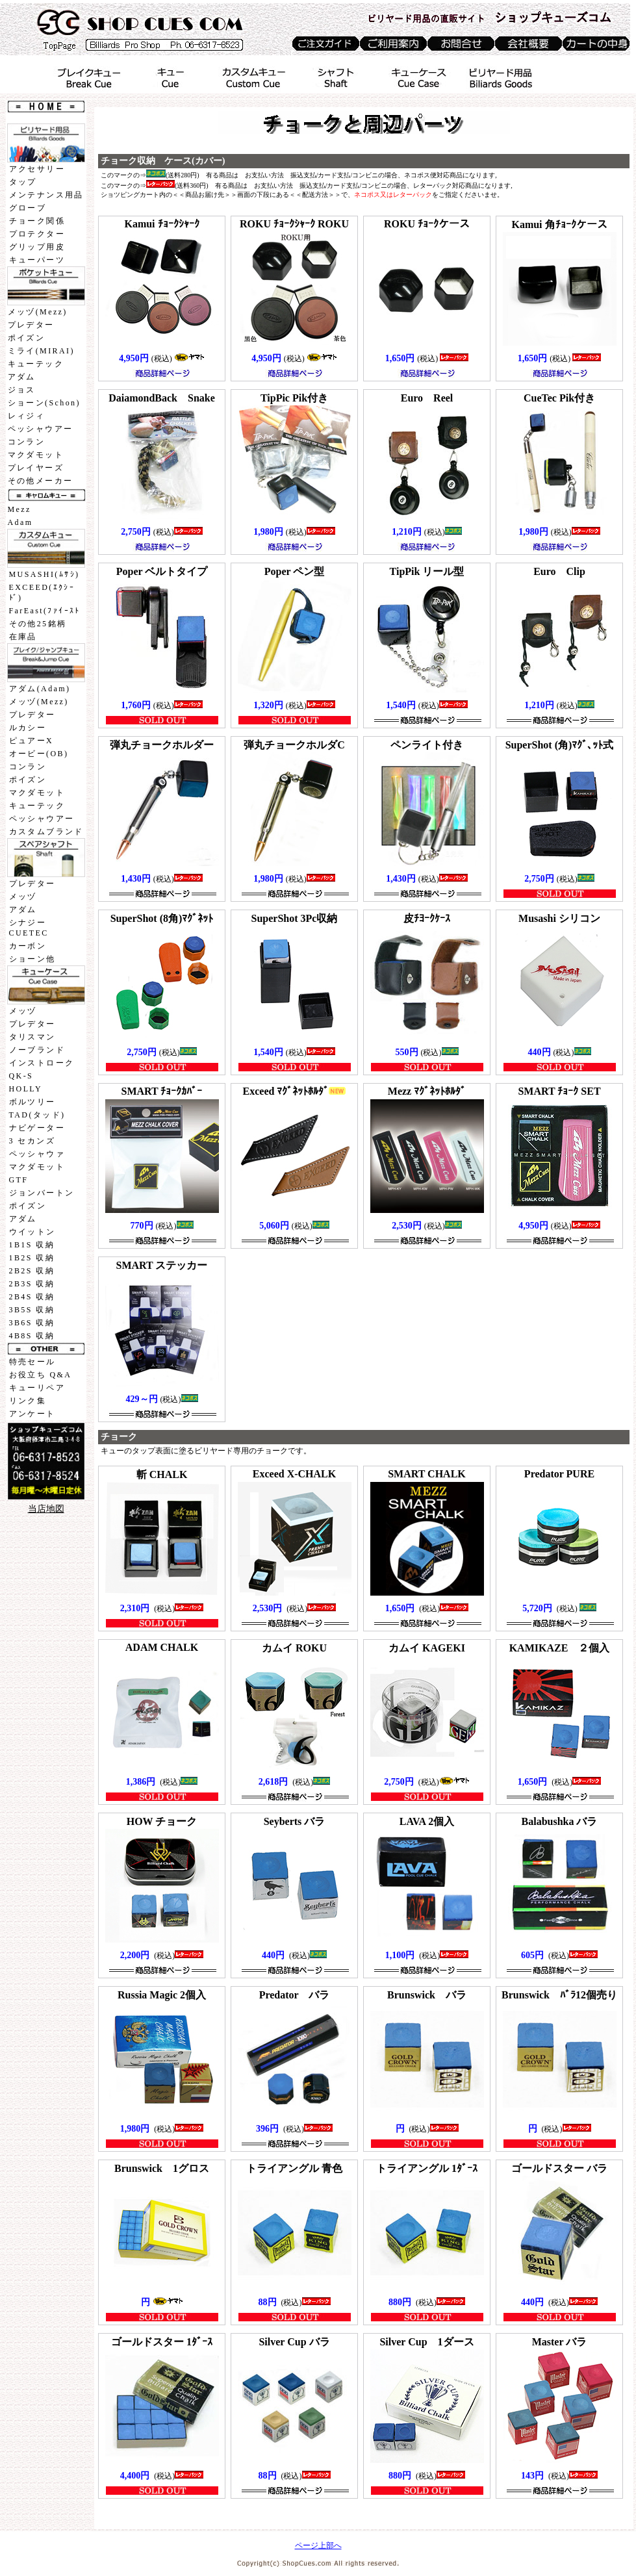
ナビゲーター (37, 1127)
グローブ (28, 207)
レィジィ (26, 415)
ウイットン (32, 1231)
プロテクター (37, 233)
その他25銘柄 (38, 623)
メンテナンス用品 (46, 194)
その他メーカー (40, 480)
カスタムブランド (46, 831)
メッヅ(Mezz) (38, 311)
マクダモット (36, 454)
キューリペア (37, 1387)
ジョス (22, 389)
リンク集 (28, 1400)
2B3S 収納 (32, 1283)
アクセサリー (37, 168)
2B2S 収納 (32, 1270)
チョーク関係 (37, 220)
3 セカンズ (32, 1140)
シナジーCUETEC (29, 927)
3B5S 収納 (32, 1309)
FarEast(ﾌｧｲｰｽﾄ (45, 610)
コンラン (26, 441)
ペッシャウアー (40, 428)
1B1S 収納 (32, 1244)
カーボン (28, 945)
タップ (23, 181)
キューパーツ (37, 259)
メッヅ (23, 896)
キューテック (36, 363)
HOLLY (25, 1088)
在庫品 (23, 636)
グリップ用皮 (37, 246)
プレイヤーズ (36, 467)
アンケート (32, 1413)
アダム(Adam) (40, 688)
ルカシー (28, 727)
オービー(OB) (39, 753)
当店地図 (46, 1509)
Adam (20, 522)
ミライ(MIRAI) (41, 350)
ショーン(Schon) (44, 402)
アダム (22, 376)
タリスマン (32, 1036)
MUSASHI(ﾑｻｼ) (44, 574)
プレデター (31, 324)
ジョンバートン (42, 1192)
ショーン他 (32, 958)
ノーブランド (37, 1049)
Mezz (19, 509)
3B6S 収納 (32, 1322)
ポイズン (26, 337)
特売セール (32, 1361)
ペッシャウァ (37, 1153)
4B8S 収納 (32, 1335)
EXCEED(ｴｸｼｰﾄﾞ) (42, 592)
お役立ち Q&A (40, 1374)
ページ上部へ (318, 2545)
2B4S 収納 (32, 1296)
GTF (19, 1179)
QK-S (21, 1075)
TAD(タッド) (37, 1114)
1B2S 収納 (32, 1257)
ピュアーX (31, 740)
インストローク (42, 1062)
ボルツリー (32, 1101)
